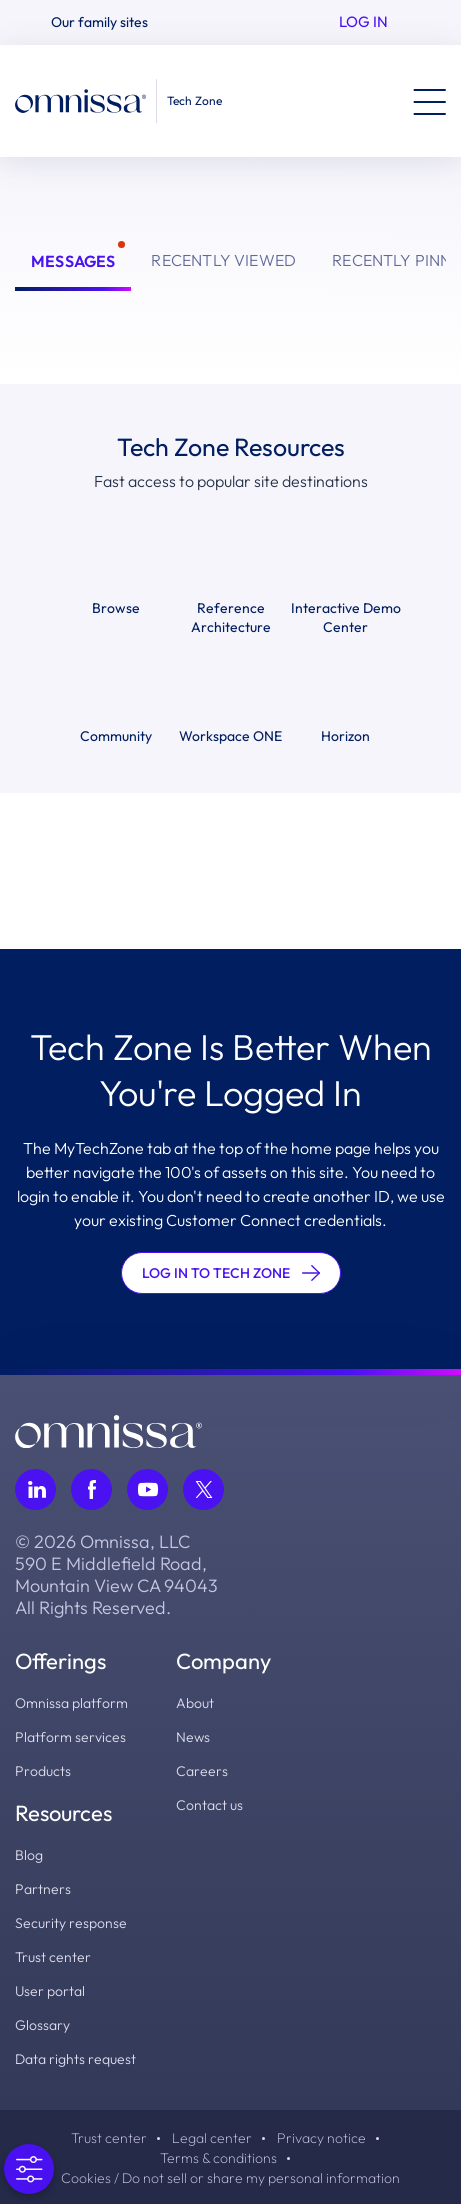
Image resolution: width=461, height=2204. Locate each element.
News (193, 1737)
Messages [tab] (73, 261)
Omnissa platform (71, 1703)
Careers (202, 1771)
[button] (108, 22)
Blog (29, 1855)
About (195, 1703)
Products (43, 1771)
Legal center (212, 2138)
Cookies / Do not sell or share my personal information (230, 2178)
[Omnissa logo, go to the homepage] (108, 1429)
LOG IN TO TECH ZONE (231, 1273)
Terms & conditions (218, 2158)
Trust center (53, 1957)
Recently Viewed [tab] (223, 260)
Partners (43, 1889)
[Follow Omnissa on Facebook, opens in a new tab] (91, 1489)
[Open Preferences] (27, 2169)
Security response (71, 1923)
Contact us (209, 1805)
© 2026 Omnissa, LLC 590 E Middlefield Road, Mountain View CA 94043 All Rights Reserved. (116, 1575)
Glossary (42, 2025)
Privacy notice (321, 2138)
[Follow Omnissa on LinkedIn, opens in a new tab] (35, 1489)
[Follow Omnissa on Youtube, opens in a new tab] (147, 1489)
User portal (50, 1991)
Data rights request (75, 2059)
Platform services (70, 1737)
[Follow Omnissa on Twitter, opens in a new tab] (203, 1489)
